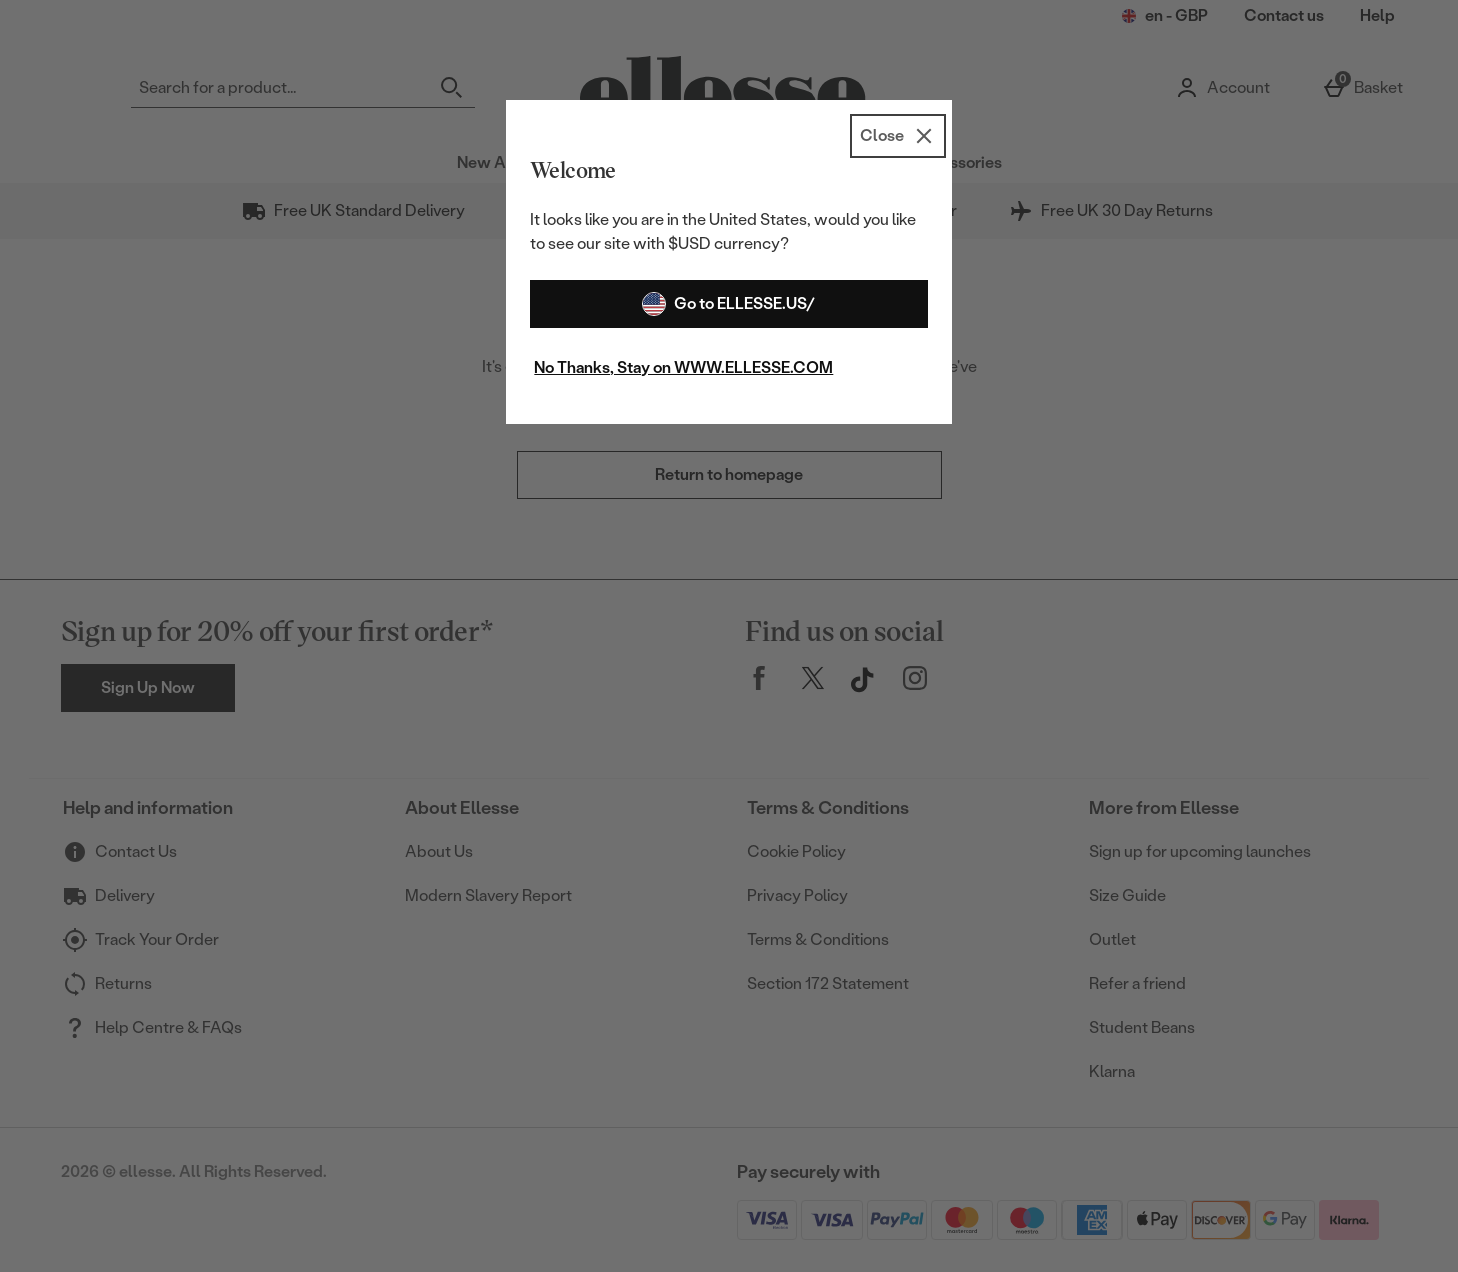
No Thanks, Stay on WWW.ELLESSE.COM (683, 367)
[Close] (898, 136)
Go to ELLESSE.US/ (728, 304)
